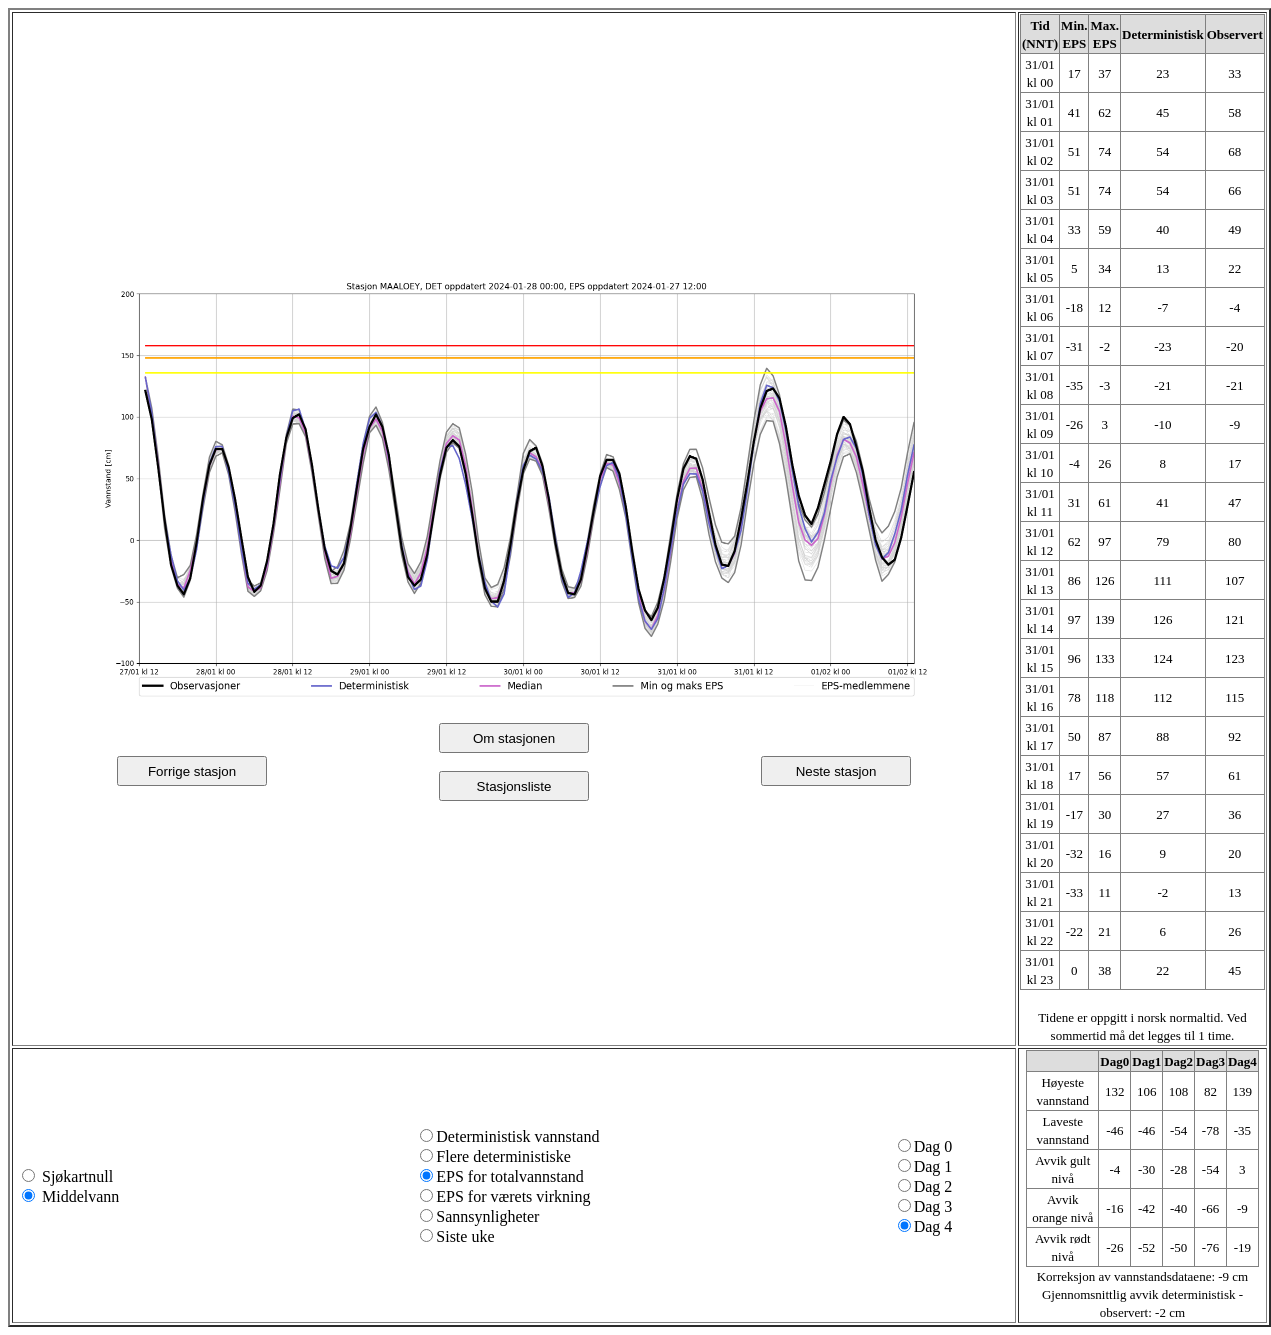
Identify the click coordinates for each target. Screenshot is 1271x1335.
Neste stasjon (836, 771)
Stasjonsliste (514, 786)
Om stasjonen (514, 738)
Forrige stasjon (192, 771)
